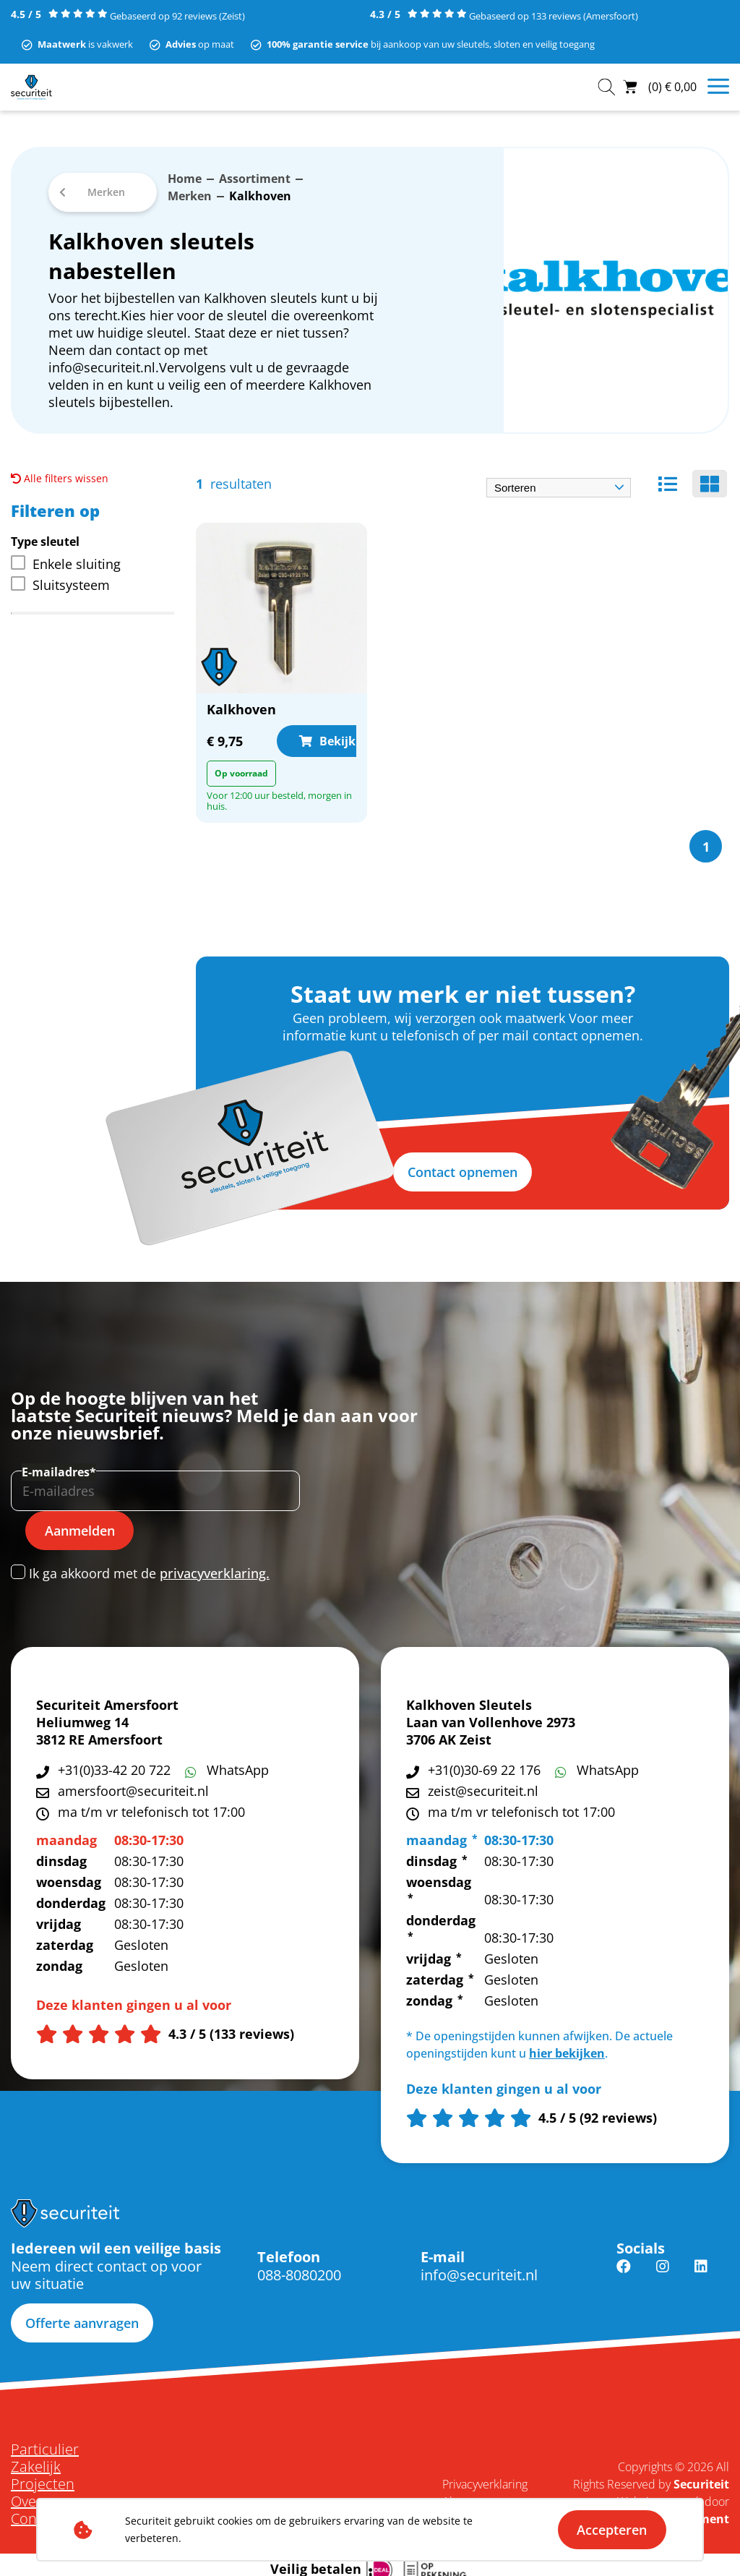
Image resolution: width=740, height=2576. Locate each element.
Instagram (662, 2275)
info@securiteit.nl (479, 2275)
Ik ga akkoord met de (149, 1573)
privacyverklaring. (215, 1573)
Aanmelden (80, 1530)
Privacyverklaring (485, 2484)
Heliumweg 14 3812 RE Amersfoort (99, 1730)
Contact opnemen (462, 1172)
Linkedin (700, 2275)
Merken (106, 192)
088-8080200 (299, 2275)
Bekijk (327, 741)
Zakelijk (36, 2467)
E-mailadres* (59, 1472)
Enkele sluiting (77, 564)
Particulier (45, 2449)
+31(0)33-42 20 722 (114, 1770)
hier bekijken (567, 2053)
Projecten (42, 2484)
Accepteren (612, 2529)
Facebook (623, 2275)
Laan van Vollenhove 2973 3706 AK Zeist (490, 1730)
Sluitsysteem (71, 585)
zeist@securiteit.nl (483, 1791)
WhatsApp (238, 1770)
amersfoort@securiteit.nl (133, 1791)
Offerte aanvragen (82, 2323)
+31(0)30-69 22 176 (484, 1770)
